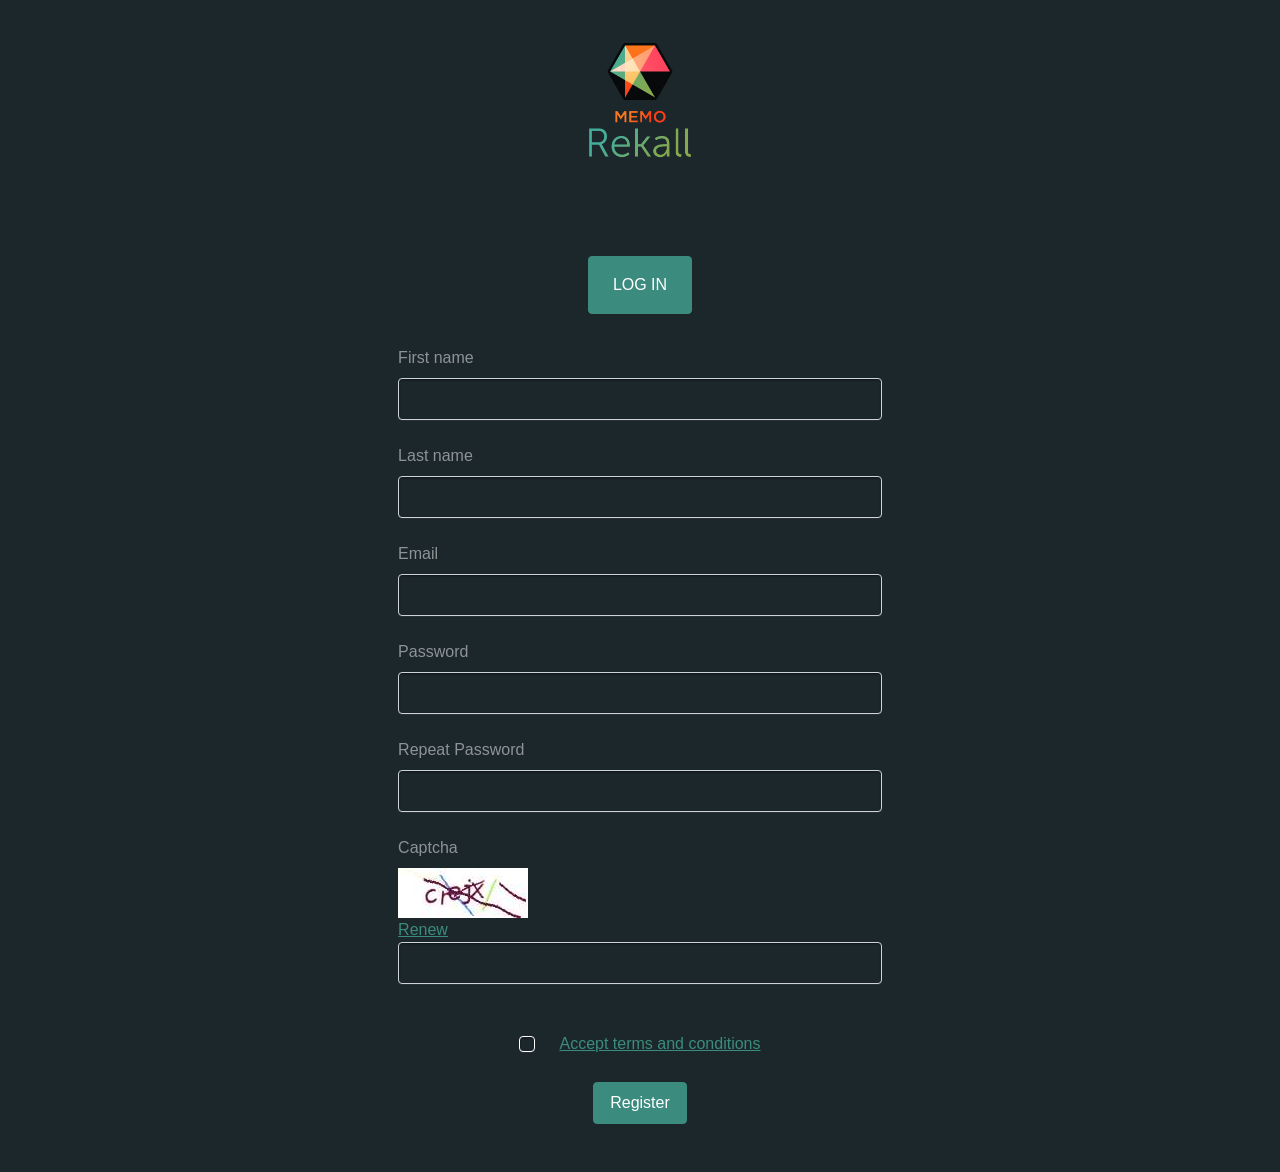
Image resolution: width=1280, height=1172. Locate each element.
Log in (640, 284)
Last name (435, 455)
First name (436, 357)
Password (433, 651)
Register (640, 1102)
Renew (423, 929)
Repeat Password (461, 749)
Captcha (428, 847)
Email (418, 553)
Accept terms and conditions (659, 1043)
